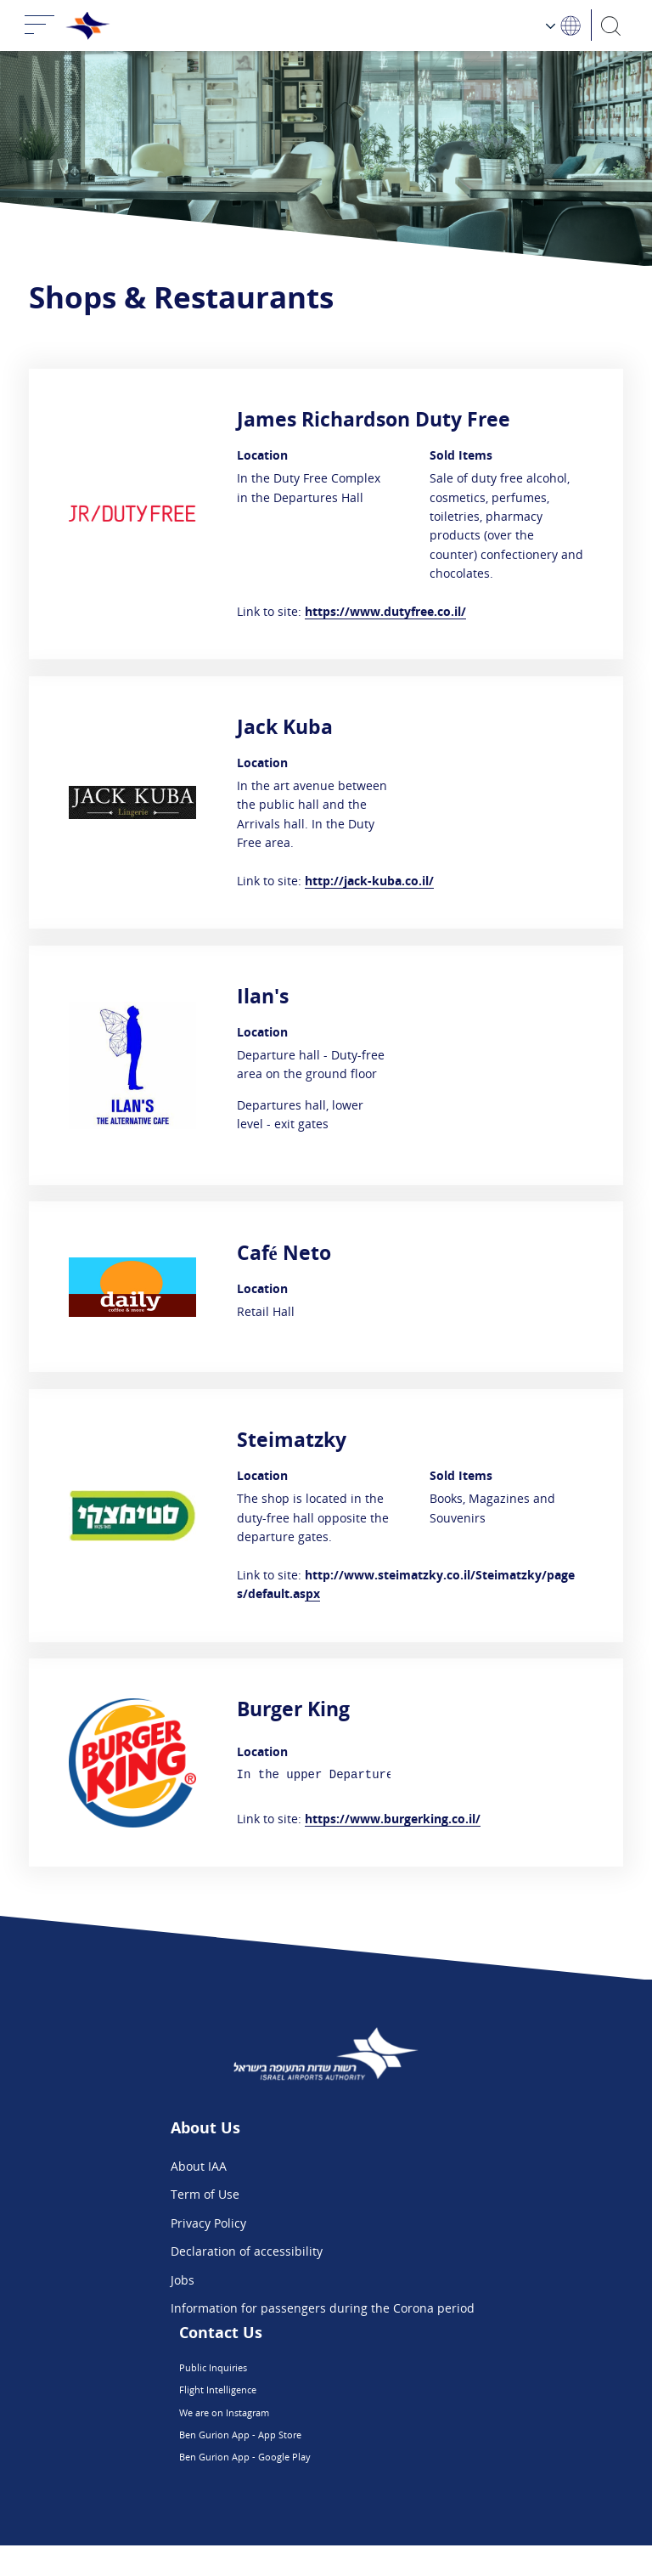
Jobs (182, 2280)
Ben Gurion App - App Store (317, 2456)
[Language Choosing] (564, 25)
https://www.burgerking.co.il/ (393, 1819)
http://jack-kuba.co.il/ (369, 881)
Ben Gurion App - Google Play (322, 2485)
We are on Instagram (298, 2428)
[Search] (612, 25)
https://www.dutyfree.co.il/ (385, 611)
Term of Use (205, 2194)
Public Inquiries (283, 2371)
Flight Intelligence (289, 2399)
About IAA (199, 2166)
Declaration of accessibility (247, 2251)
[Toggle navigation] (39, 25)
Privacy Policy (208, 2223)
